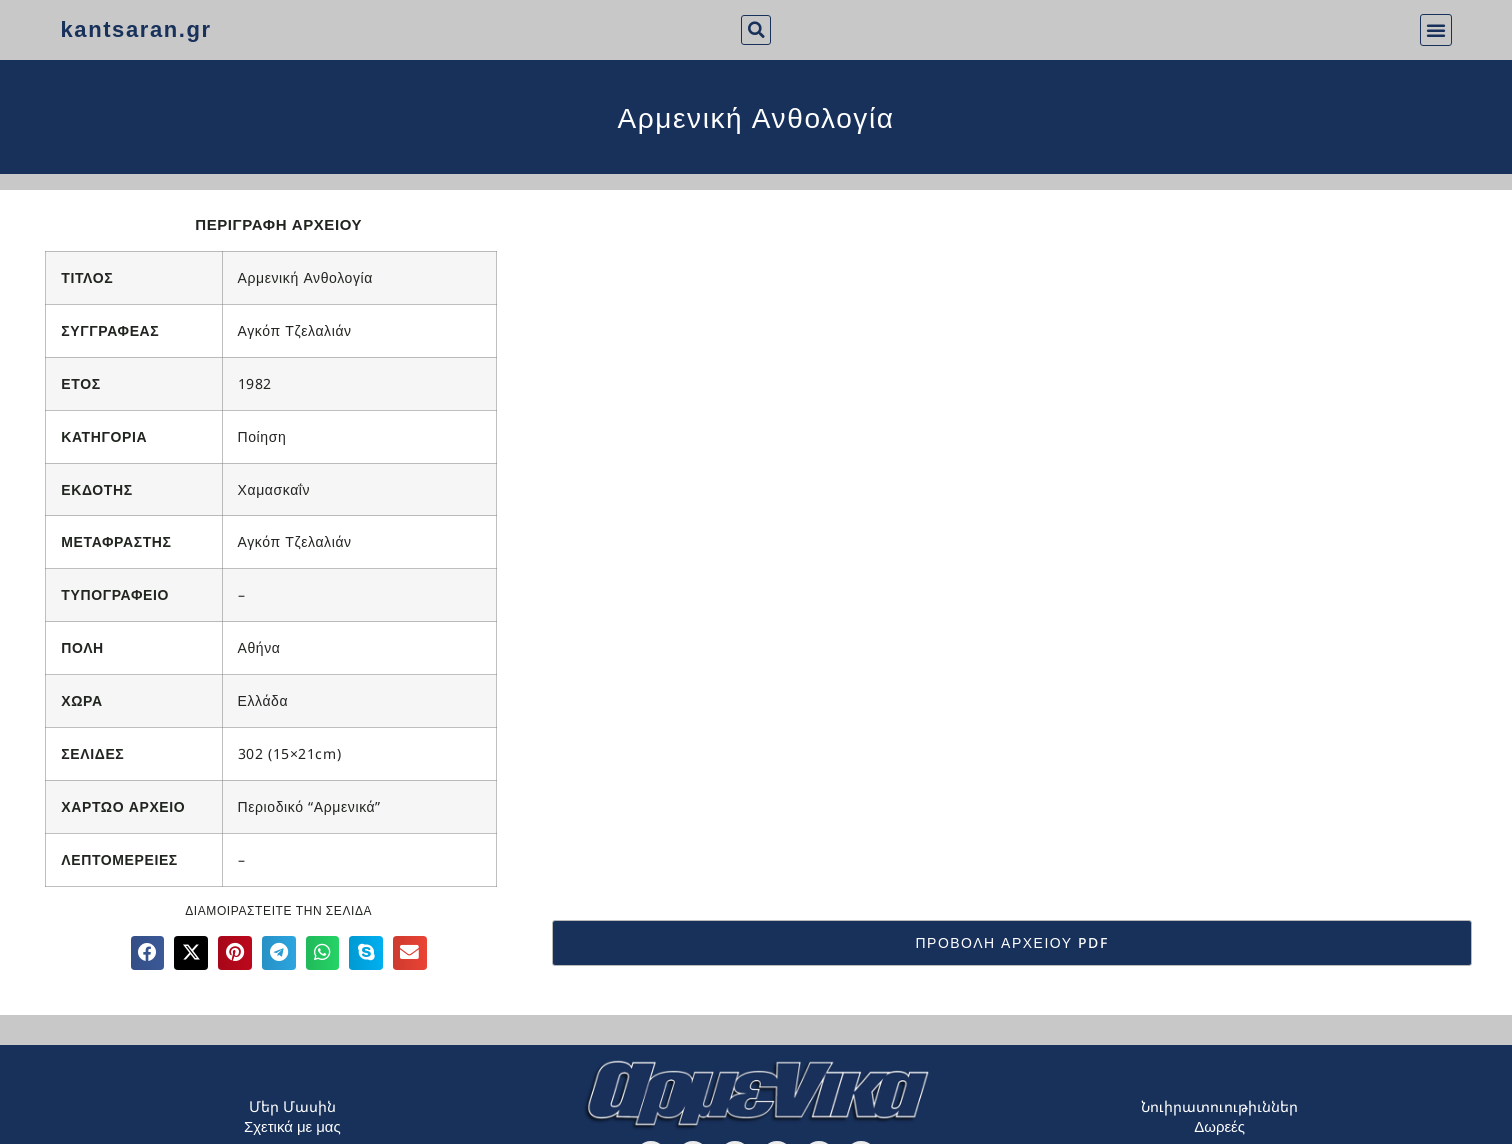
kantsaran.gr (135, 29)
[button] (756, 30)
